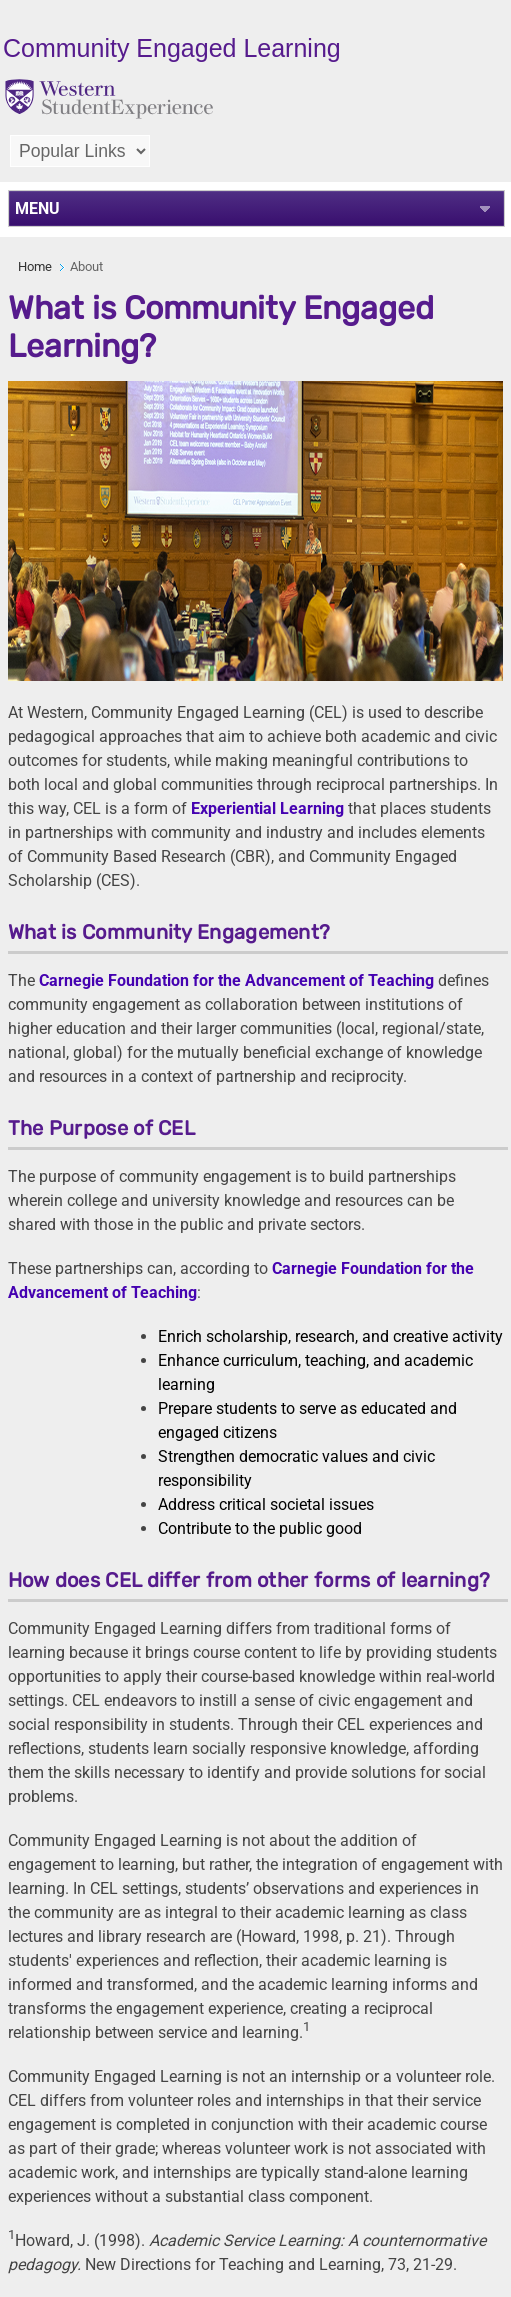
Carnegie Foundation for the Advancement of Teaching (236, 980)
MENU (37, 208)
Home (35, 266)
